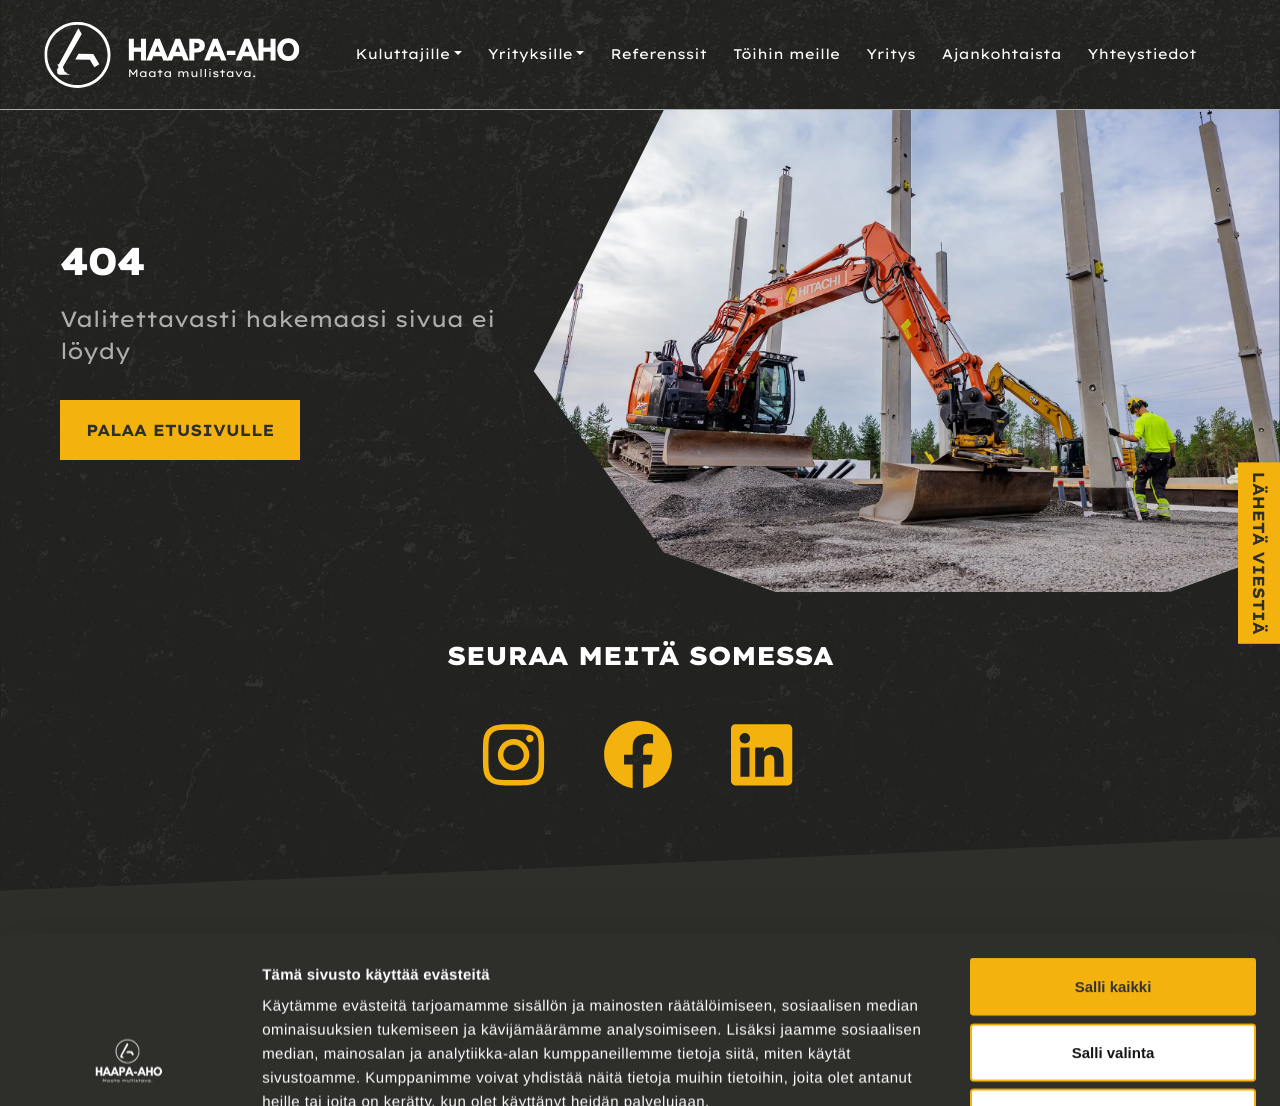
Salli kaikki (1113, 843)
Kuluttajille (402, 54)
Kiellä (1113, 974)
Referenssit (658, 54)
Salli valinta (1113, 909)
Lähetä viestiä (1259, 553)
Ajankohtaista (1002, 54)
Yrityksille (530, 54)
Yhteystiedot (1142, 54)
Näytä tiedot (1069, 1066)
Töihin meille (786, 54)
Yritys (891, 54)
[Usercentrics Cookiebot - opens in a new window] (129, 1067)
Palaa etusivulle (180, 430)
